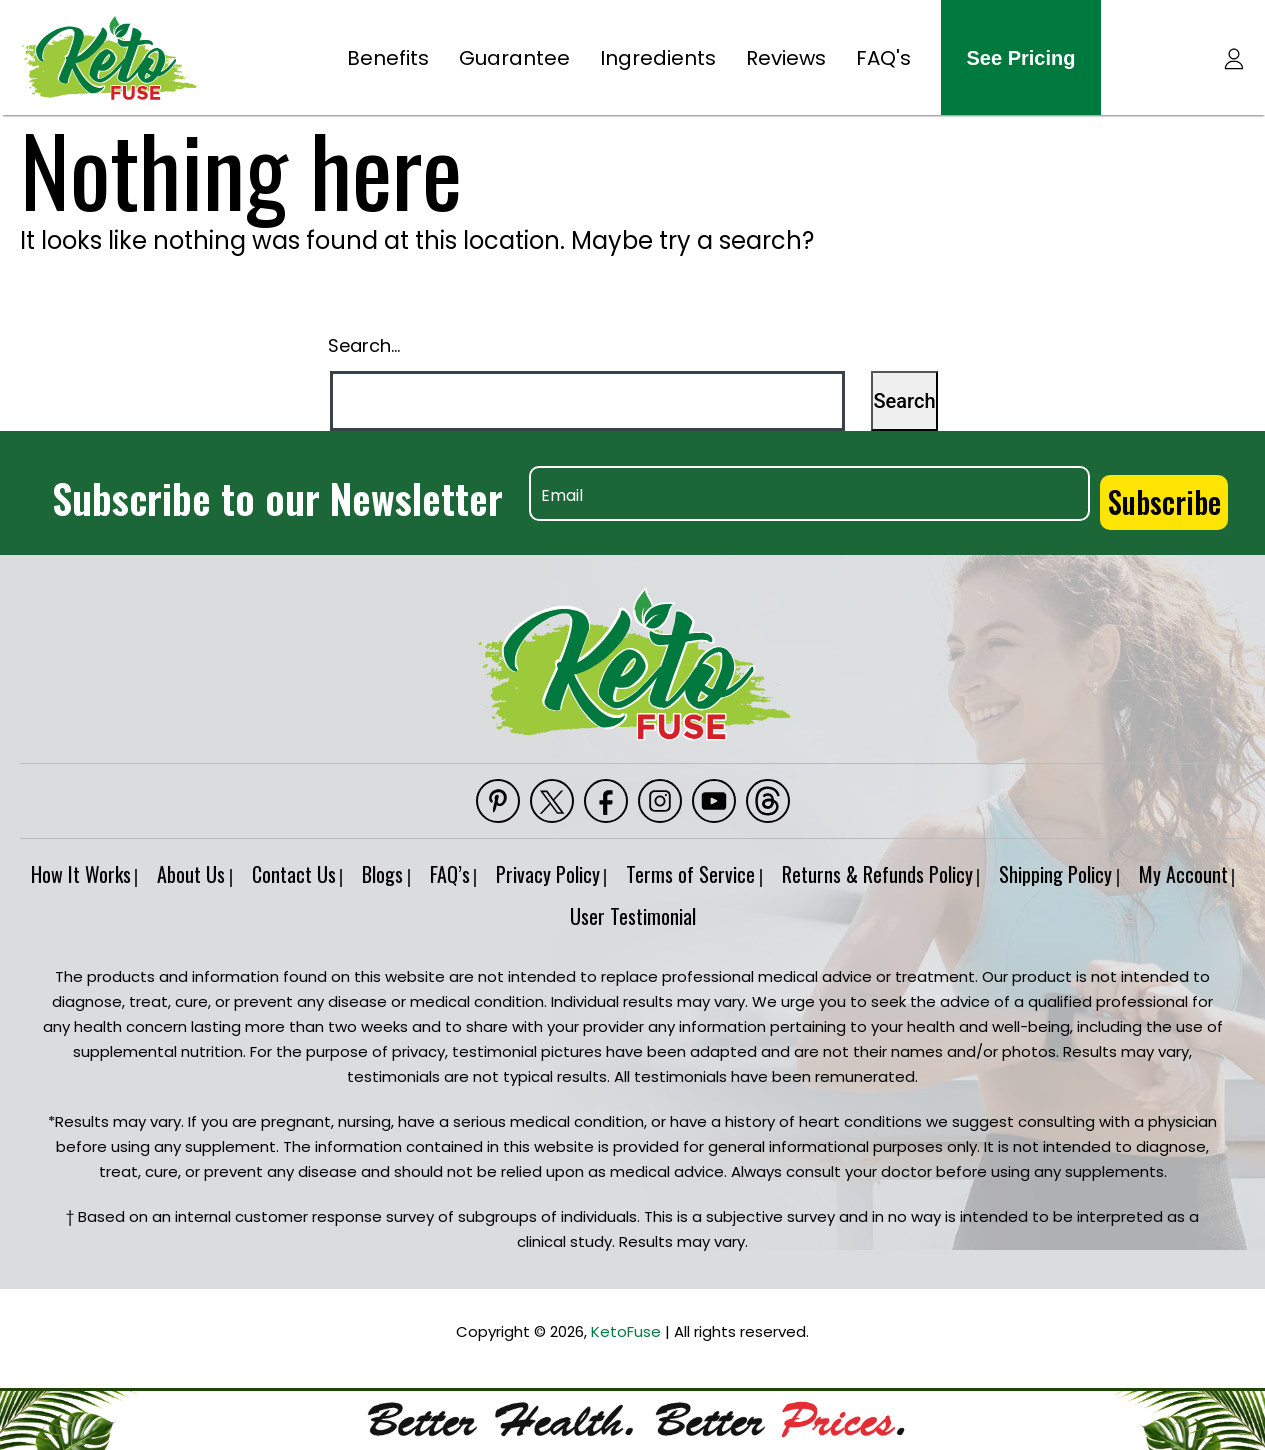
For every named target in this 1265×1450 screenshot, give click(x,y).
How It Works (78, 866)
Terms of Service (769, 866)
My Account (549, 908)
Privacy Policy (613, 866)
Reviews (786, 58)
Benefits (388, 58)
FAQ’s (501, 866)
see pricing (1021, 58)
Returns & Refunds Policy (969, 866)
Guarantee (514, 58)
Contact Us (318, 866)
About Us (202, 866)
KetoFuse (626, 1322)
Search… (364, 345)
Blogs (420, 866)
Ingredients (658, 58)
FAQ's (883, 58)
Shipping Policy (1161, 866)
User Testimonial (697, 908)
